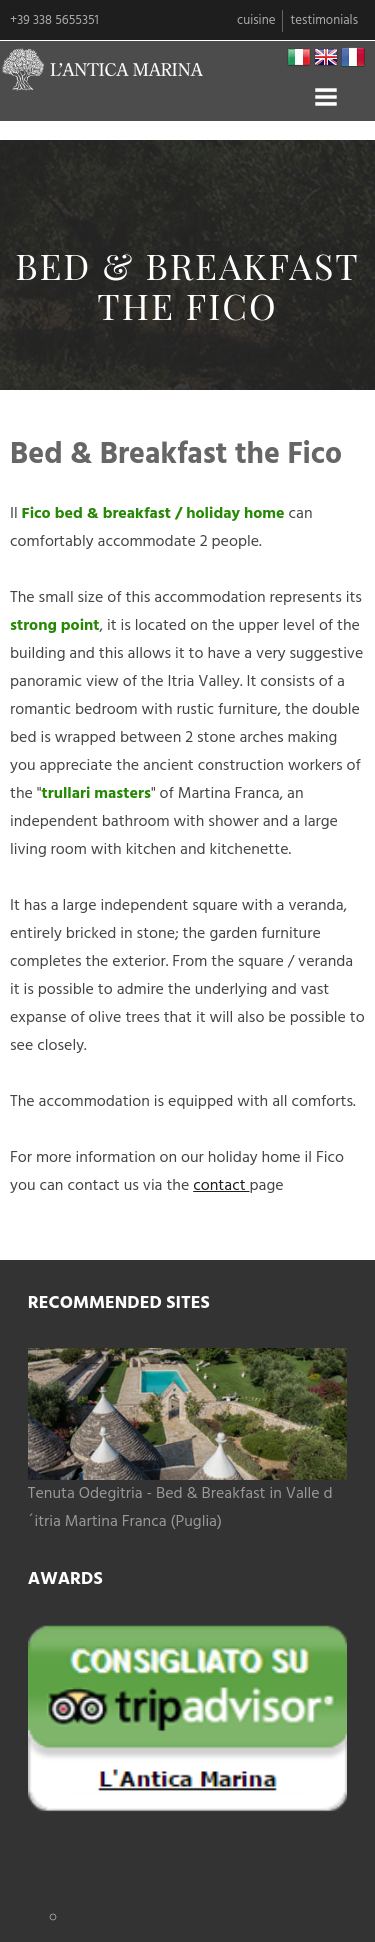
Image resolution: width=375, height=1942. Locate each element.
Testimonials (324, 20)
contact (221, 1186)
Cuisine (256, 20)
